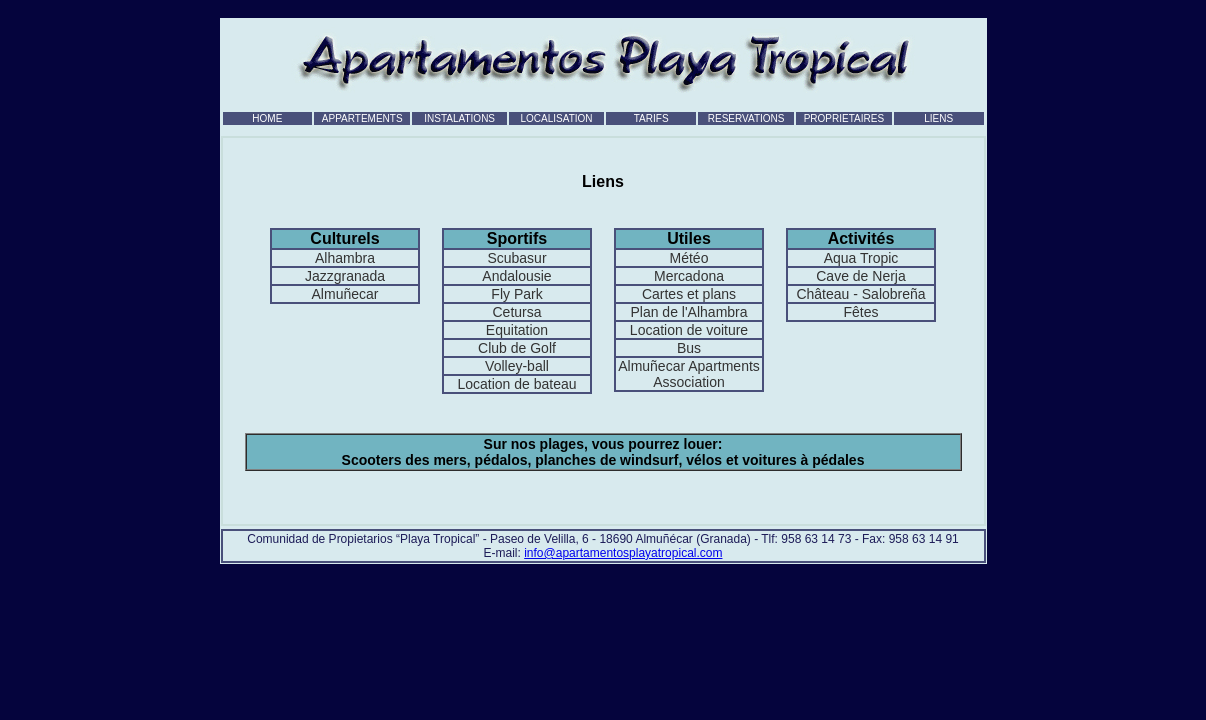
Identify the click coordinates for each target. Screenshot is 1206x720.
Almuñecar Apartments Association (689, 374)
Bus (689, 348)
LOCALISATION (557, 118)
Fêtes (860, 312)
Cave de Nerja (861, 276)
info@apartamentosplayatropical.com (623, 553)
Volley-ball (517, 366)
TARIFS (651, 118)
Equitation (517, 330)
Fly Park (516, 294)
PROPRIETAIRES (844, 118)
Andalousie (516, 276)
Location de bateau (516, 384)
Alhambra (345, 258)
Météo (689, 258)
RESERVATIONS (746, 118)
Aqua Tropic (861, 258)
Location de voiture (689, 330)
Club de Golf (517, 348)
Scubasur (516, 258)
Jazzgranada (345, 276)
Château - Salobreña (860, 294)
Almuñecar (345, 294)
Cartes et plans (689, 294)
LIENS (938, 118)
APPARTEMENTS (362, 118)
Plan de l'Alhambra (688, 312)
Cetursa (516, 312)
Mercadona (689, 276)
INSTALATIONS (459, 118)
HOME (267, 118)
